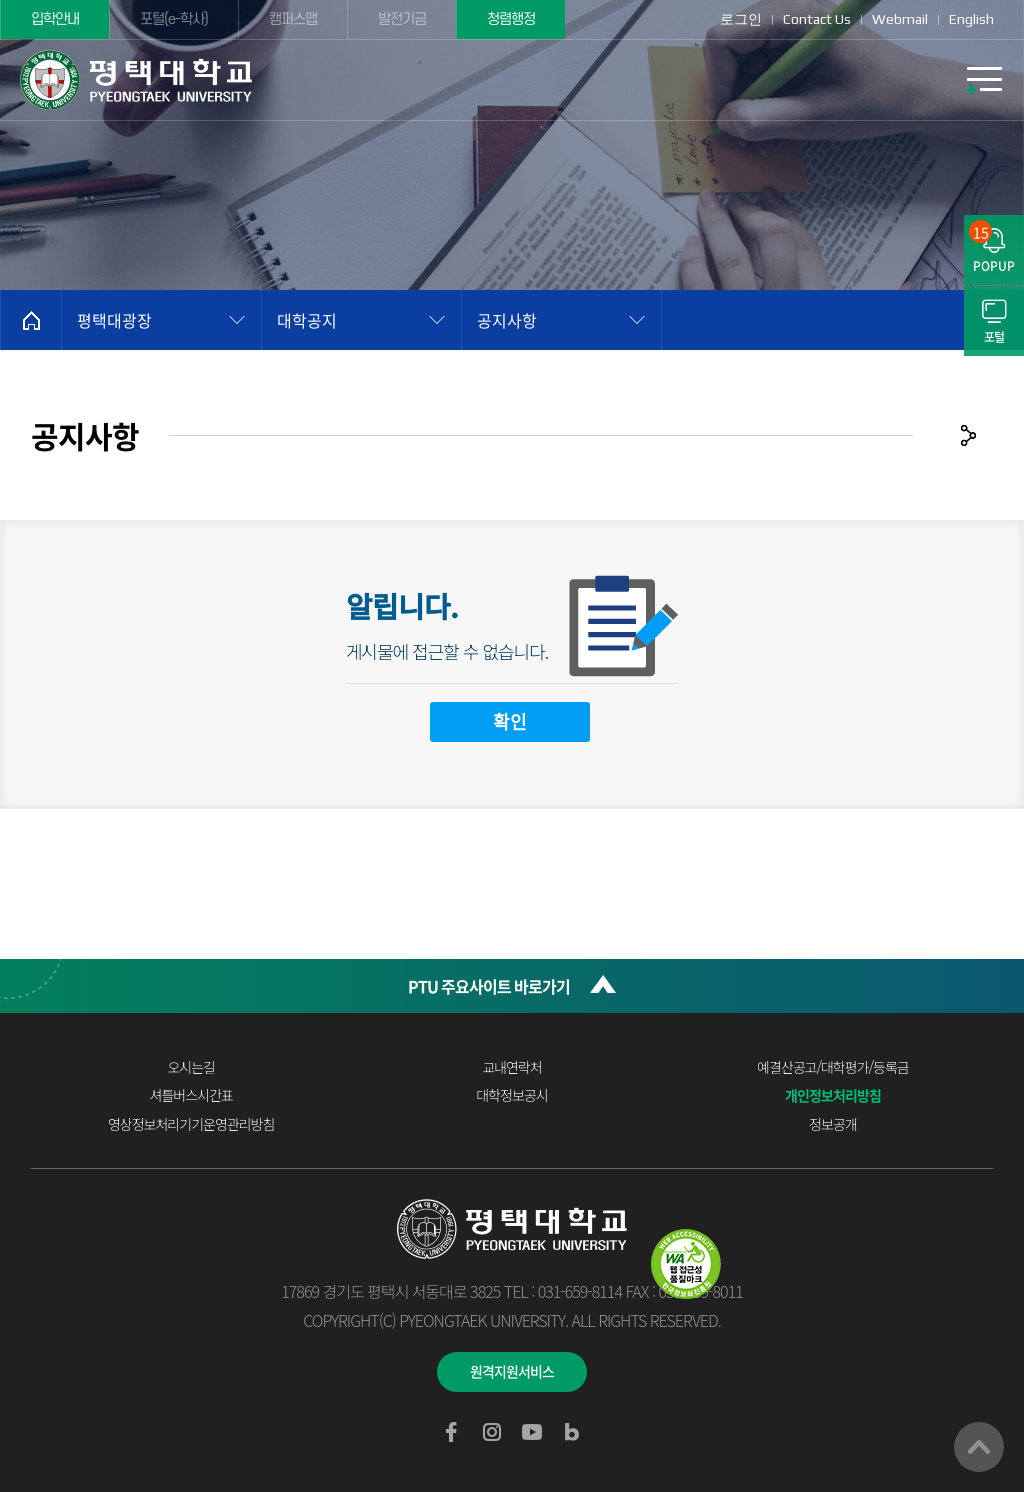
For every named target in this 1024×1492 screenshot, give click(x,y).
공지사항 (507, 320)
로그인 (741, 19)
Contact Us (817, 19)
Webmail (900, 19)
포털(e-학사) (174, 19)
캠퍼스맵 (293, 19)
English (971, 19)
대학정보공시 (511, 1095)
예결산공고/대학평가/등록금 (833, 1067)
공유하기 (968, 435)
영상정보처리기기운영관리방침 (191, 1124)
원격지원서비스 (512, 1371)
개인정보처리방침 (833, 1095)
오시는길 (191, 1067)
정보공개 (833, 1124)
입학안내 (55, 19)
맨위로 (979, 1447)
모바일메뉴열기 (984, 80)
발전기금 (402, 19)
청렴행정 (511, 19)
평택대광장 (114, 320)
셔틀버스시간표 (191, 1095)
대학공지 (307, 320)
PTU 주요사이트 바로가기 (489, 986)
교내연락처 (511, 1067)
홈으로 (31, 320)
